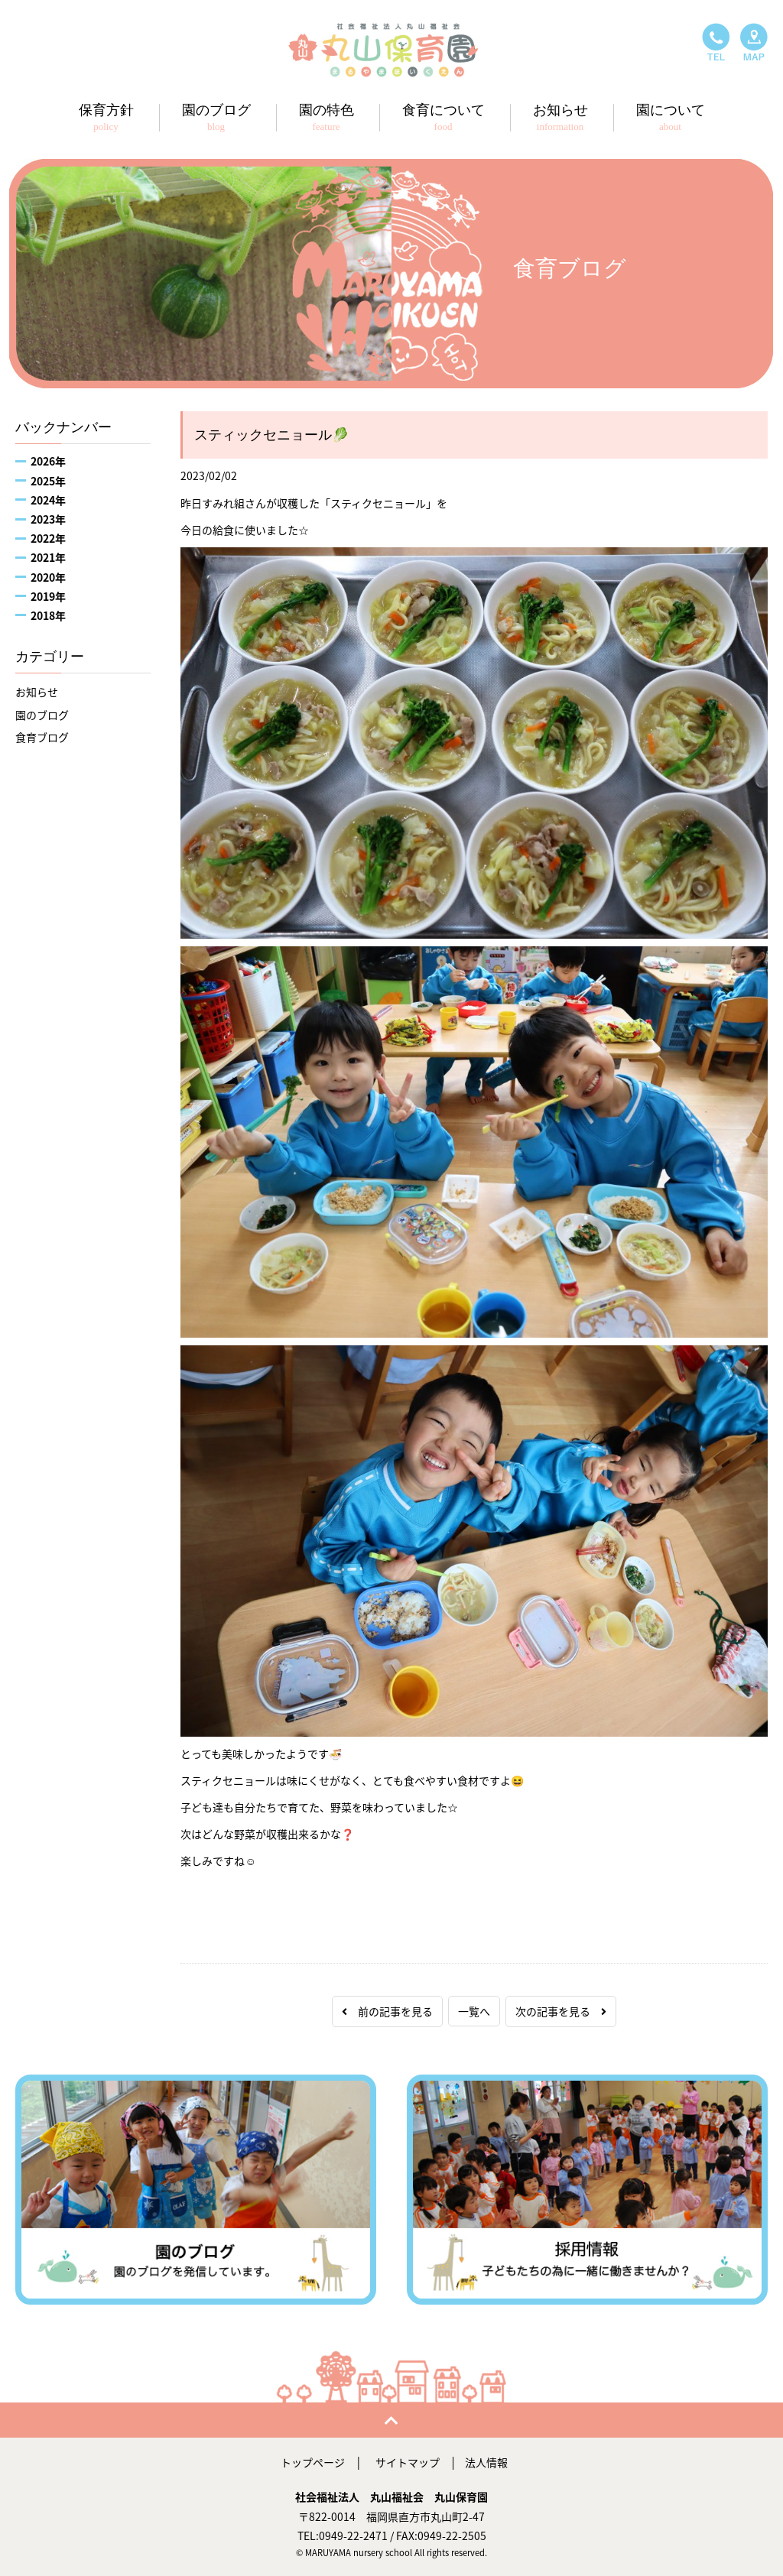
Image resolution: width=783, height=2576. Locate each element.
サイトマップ (407, 2462)
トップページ (313, 2462)
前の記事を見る (387, 2011)
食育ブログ (42, 737)
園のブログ (42, 714)
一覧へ (474, 2011)
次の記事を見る (560, 2011)
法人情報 (486, 2462)
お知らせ (36, 691)
